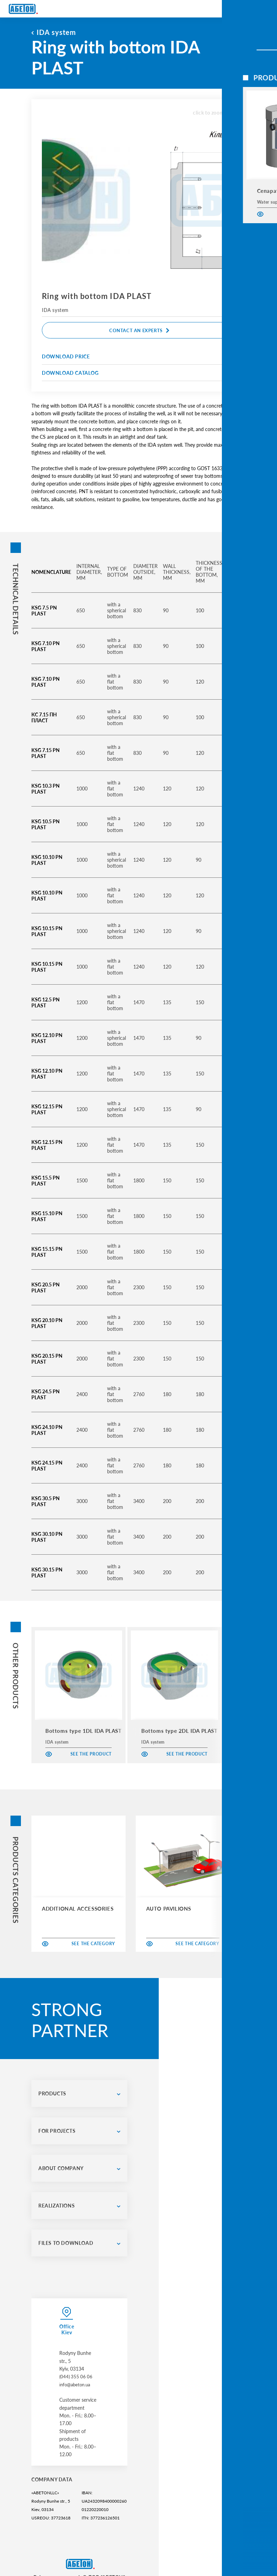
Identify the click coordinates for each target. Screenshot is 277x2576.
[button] (251, 1695)
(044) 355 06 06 (76, 2369)
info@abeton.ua (76, 2376)
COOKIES (93, 2541)
